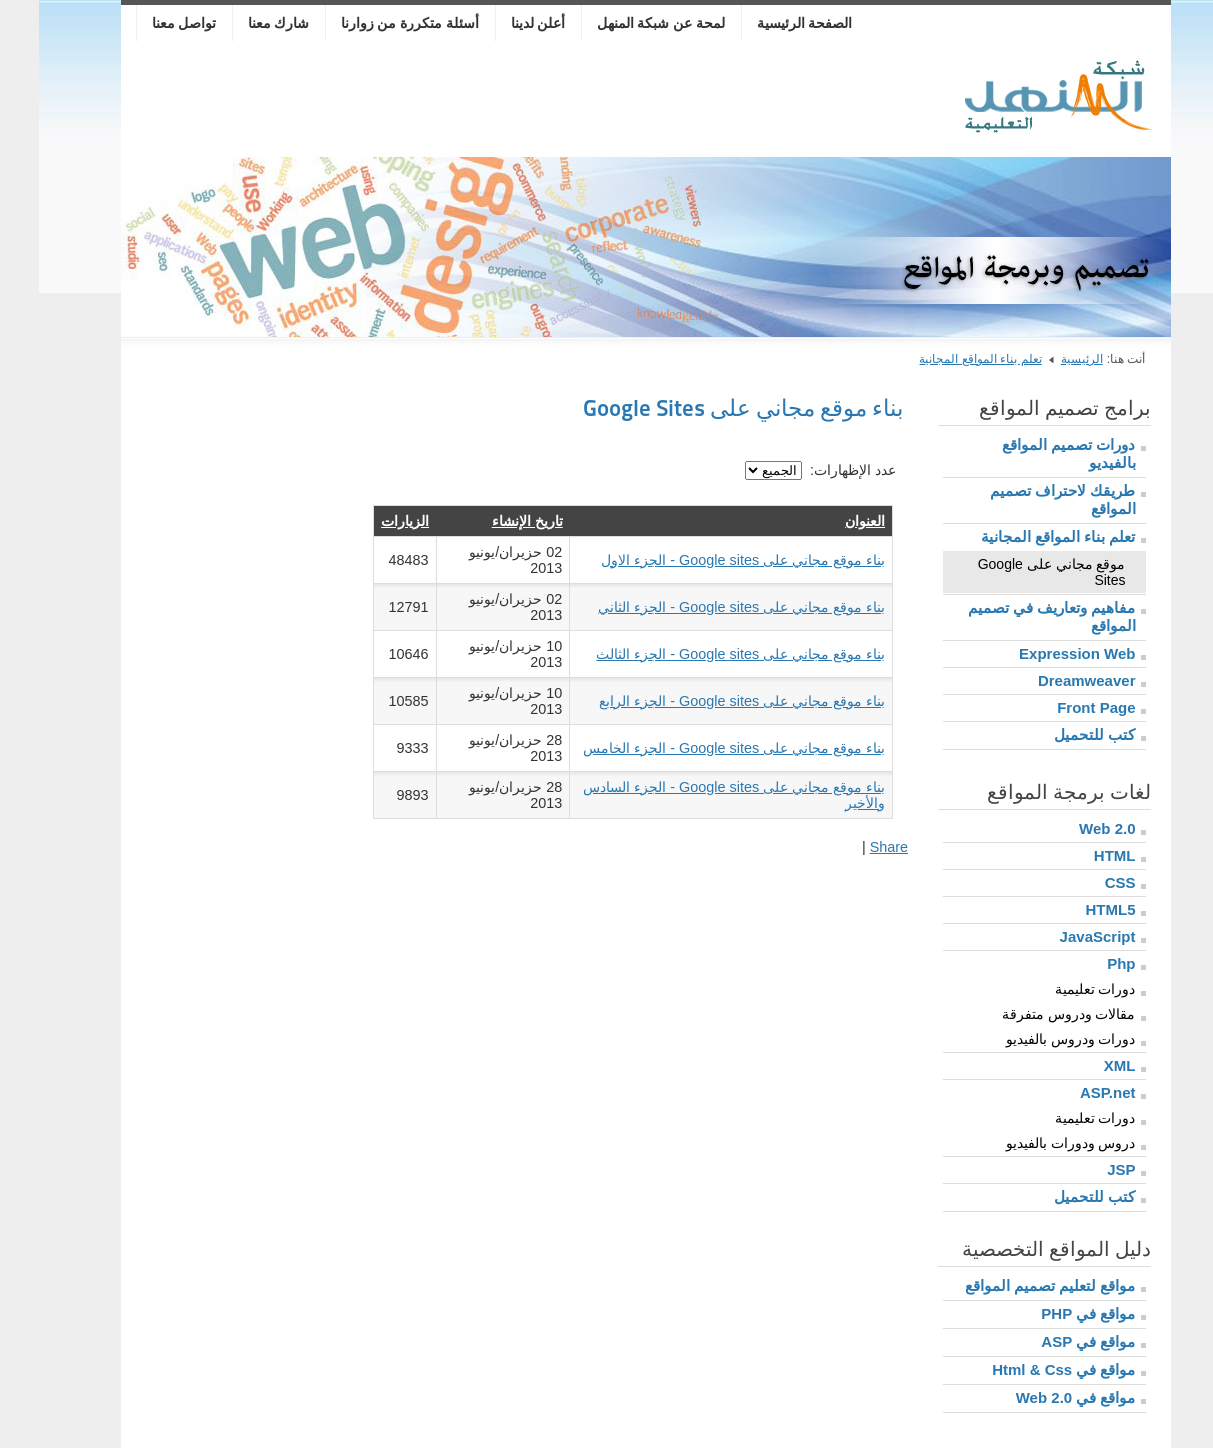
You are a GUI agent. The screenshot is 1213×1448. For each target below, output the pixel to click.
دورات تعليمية (1056, 989)
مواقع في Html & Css (1024, 1369)
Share (850, 847)
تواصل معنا (145, 23)
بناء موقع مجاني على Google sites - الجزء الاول (704, 560)
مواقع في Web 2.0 (1037, 1397)
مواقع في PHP (1049, 1313)
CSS (1081, 882)
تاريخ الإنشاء (488, 521)
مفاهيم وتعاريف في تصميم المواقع (1013, 616)
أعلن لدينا (499, 23)
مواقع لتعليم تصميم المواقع (1011, 1285)
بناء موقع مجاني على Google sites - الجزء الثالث (701, 654)
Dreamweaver (1048, 680)
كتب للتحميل (1055, 734)
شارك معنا (240, 23)
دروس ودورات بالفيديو (1032, 1143)
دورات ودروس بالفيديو (1032, 1039)
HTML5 (1072, 909)
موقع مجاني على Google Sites (1013, 572)
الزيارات (366, 521)
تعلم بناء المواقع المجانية (941, 359)
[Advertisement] (455, 102)
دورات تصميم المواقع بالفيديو (1029, 453)
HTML (1076, 855)
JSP (1082, 1169)
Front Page (1057, 707)
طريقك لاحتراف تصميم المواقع (1023, 499)
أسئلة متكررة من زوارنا (371, 23)
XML (1081, 1065)
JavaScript (1059, 936)
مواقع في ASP (1049, 1341)
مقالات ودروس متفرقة (1030, 1014)
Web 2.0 (1068, 828)
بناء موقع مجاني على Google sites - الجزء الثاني (702, 607)
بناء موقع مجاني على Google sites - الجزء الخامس (695, 748)
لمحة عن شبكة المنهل (622, 23)
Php (1082, 963)
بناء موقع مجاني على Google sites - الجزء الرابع (703, 701)
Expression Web (1038, 653)
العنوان (826, 521)
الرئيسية (1043, 359)
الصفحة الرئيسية (766, 23)
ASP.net (1069, 1092)
